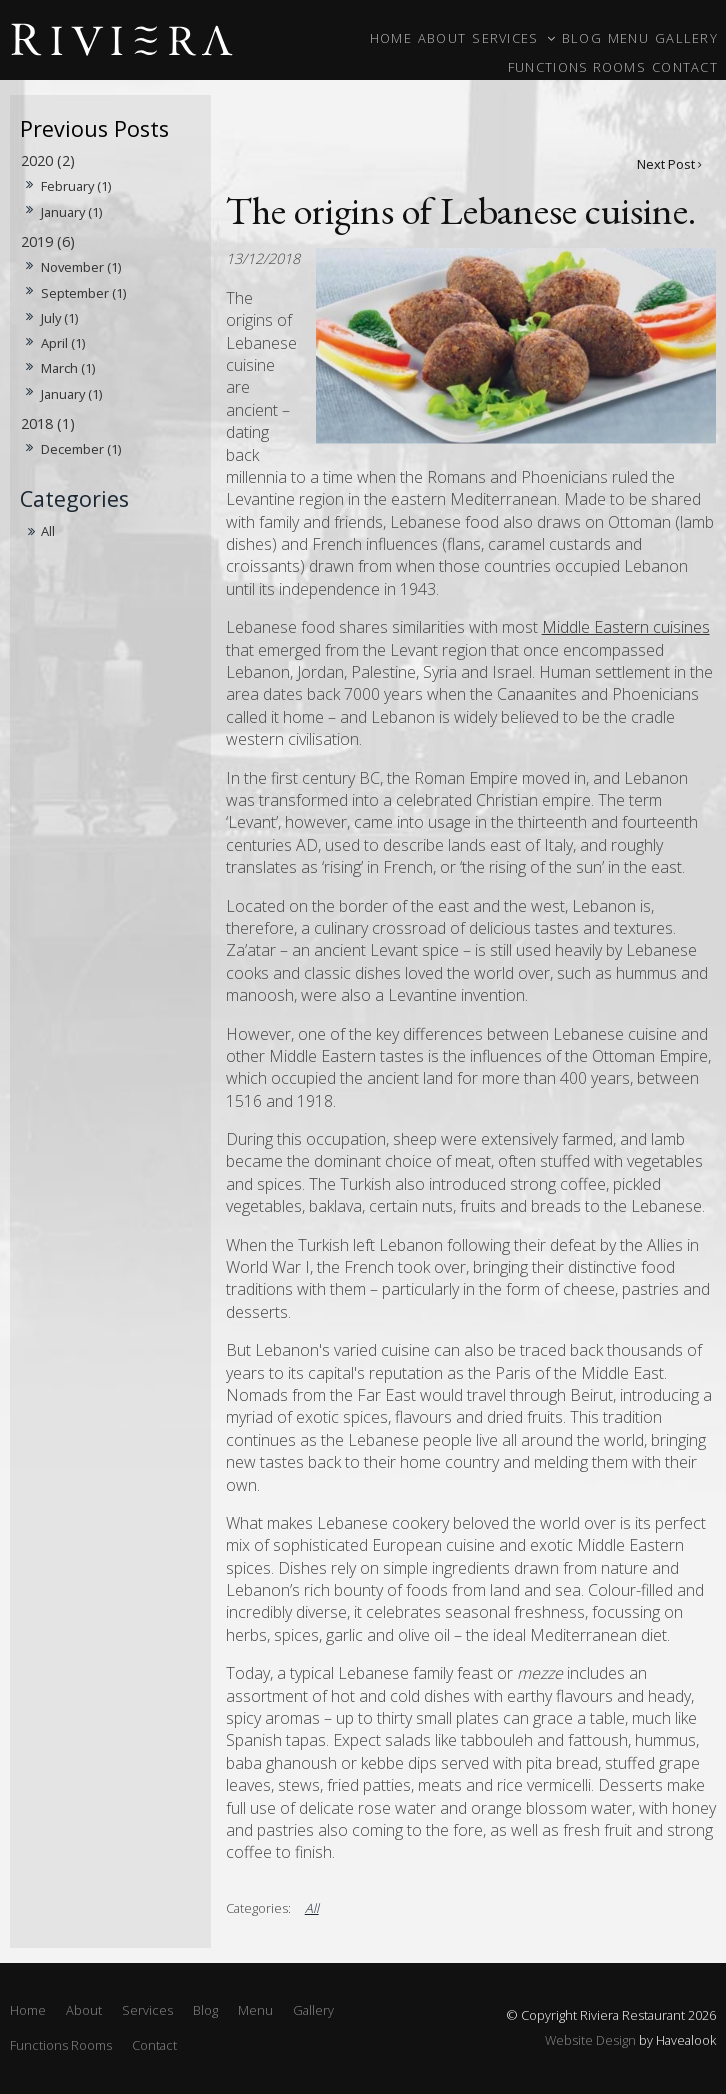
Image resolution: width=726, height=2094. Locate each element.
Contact (685, 67)
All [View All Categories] (312, 1908)
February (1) (76, 186)
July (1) (59, 318)
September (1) (83, 293)
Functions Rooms (577, 67)
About (442, 38)
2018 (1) (48, 423)
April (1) (63, 343)
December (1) (81, 449)
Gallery (686, 38)
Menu (628, 38)
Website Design (590, 2040)
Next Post (666, 164)
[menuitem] (28, 2011)
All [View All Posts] (48, 531)
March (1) (68, 368)
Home (391, 38)
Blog (582, 38)
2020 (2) (48, 160)
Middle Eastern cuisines (626, 627)
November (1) (81, 267)
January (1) (71, 212)
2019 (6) (48, 241)
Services (505, 38)
